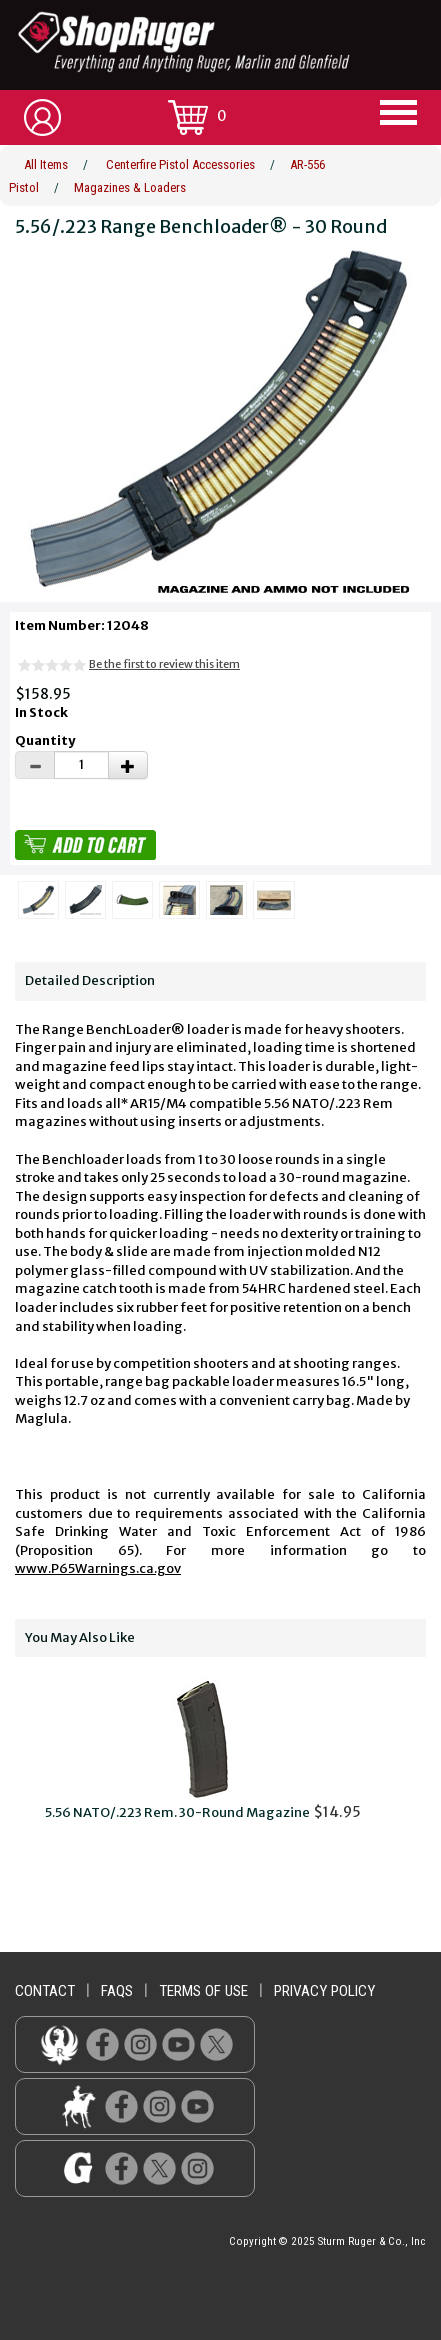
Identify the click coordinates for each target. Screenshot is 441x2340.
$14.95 (202, 1749)
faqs (117, 1991)
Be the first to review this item (164, 664)
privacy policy (324, 1991)
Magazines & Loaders (130, 187)
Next (419, 1760)
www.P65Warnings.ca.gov (98, 1568)
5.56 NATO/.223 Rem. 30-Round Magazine (177, 1812)
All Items (46, 164)
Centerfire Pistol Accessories (180, 164)
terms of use (203, 1991)
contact (45, 1991)
